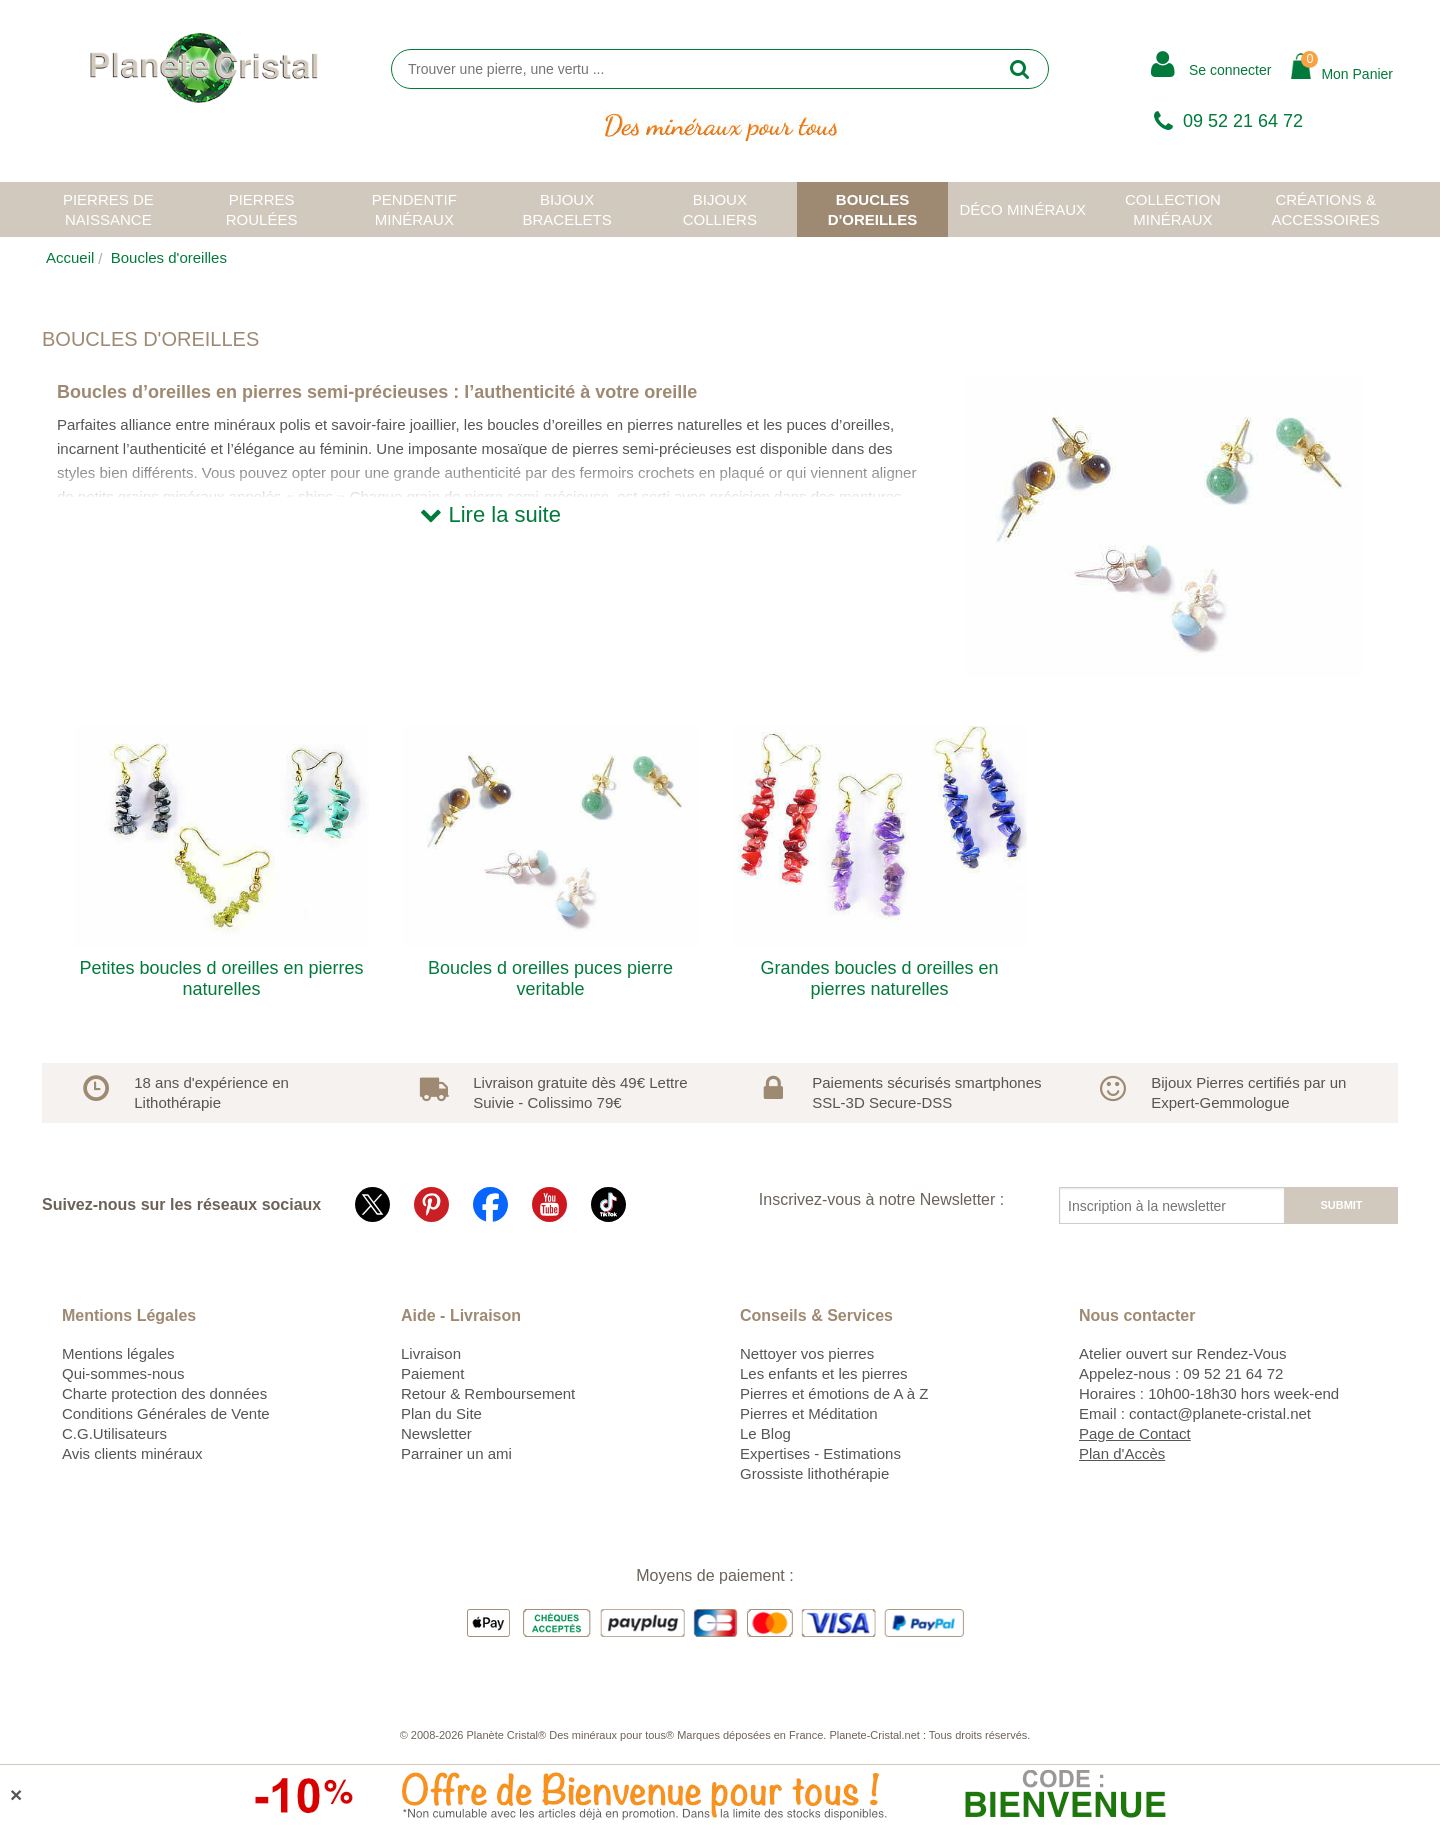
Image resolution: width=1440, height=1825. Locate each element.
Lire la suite (490, 514)
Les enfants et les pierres (824, 1373)
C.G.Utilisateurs (114, 1433)
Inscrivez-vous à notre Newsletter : (881, 1199)
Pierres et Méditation (809, 1413)
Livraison (431, 1353)
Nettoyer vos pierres (807, 1353)
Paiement (432, 1373)
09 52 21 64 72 (1243, 121)
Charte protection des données (164, 1393)
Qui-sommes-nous (123, 1373)
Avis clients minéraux (132, 1453)
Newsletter (436, 1433)
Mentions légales (118, 1353)
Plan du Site (441, 1413)
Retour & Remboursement (488, 1393)
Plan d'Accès (1122, 1453)
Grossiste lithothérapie (814, 1473)
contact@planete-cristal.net (1220, 1413)
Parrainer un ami (456, 1453)
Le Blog (765, 1433)
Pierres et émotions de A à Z (834, 1393)
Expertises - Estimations (820, 1453)
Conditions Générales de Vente (166, 1413)
